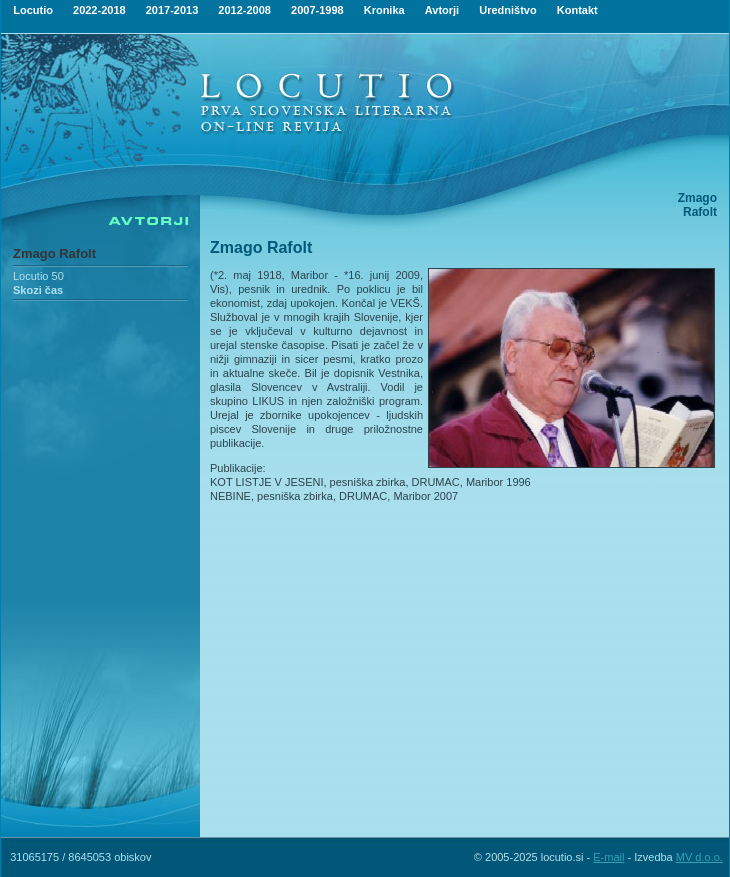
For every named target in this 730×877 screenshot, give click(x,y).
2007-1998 (317, 10)
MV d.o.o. (699, 857)
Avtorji (442, 10)
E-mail (608, 857)
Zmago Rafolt (54, 253)
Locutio (33, 10)
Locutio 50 (38, 276)
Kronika (384, 10)
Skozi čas (38, 290)
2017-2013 (172, 10)
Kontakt (577, 10)
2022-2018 (99, 10)
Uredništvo (507, 10)
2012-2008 (244, 10)
